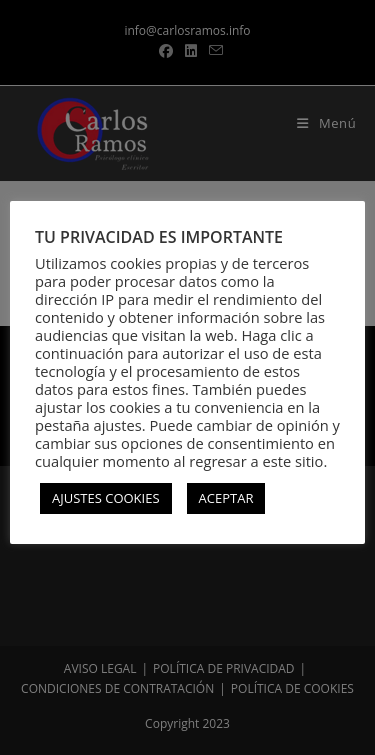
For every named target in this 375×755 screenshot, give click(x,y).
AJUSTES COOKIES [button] (106, 498)
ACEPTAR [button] (226, 498)
